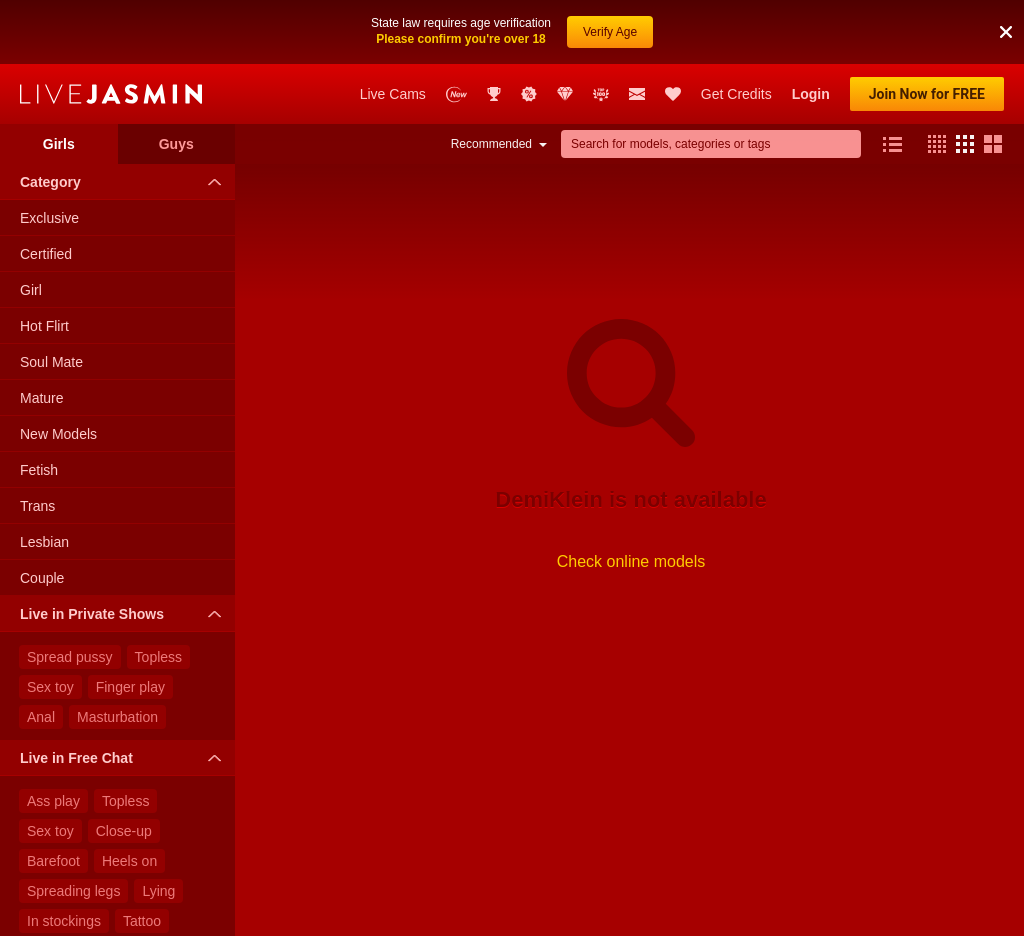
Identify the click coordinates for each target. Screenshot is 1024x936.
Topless (158, 657)
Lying (158, 891)
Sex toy (50, 687)
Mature (42, 398)
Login (811, 94)
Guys (176, 144)
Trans (37, 506)
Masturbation (117, 717)
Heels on (129, 861)
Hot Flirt (44, 326)
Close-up (124, 831)
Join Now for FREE (927, 94)
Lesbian (44, 542)
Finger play (130, 687)
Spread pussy (70, 657)
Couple (42, 578)
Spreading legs (73, 891)
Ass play (53, 801)
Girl (31, 290)
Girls (59, 144)
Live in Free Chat (125, 758)
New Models (58, 434)
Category (125, 182)
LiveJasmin (111, 94)
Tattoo (142, 921)
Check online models (631, 561)
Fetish (39, 470)
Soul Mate (51, 362)
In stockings (64, 921)
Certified (46, 254)
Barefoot (53, 861)
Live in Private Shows (125, 614)
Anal (41, 717)
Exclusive (49, 218)
